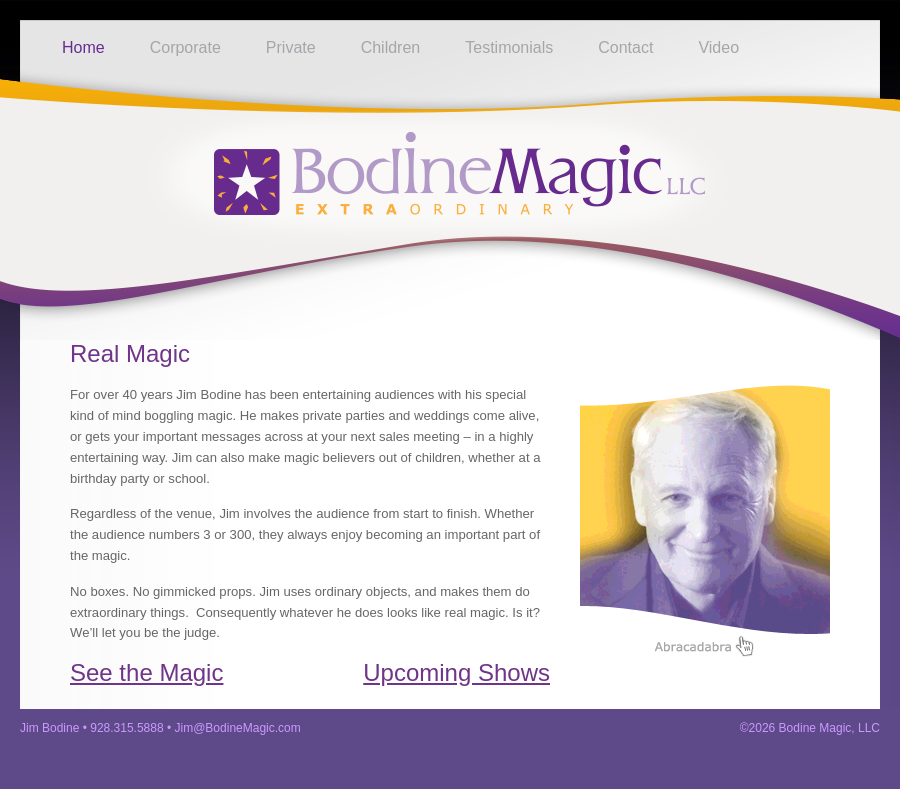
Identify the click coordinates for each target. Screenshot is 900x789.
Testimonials (509, 47)
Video (718, 47)
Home (83, 47)
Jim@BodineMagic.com (238, 728)
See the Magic (146, 672)
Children (391, 47)
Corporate (185, 47)
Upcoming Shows (456, 672)
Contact (625, 47)
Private (291, 47)
